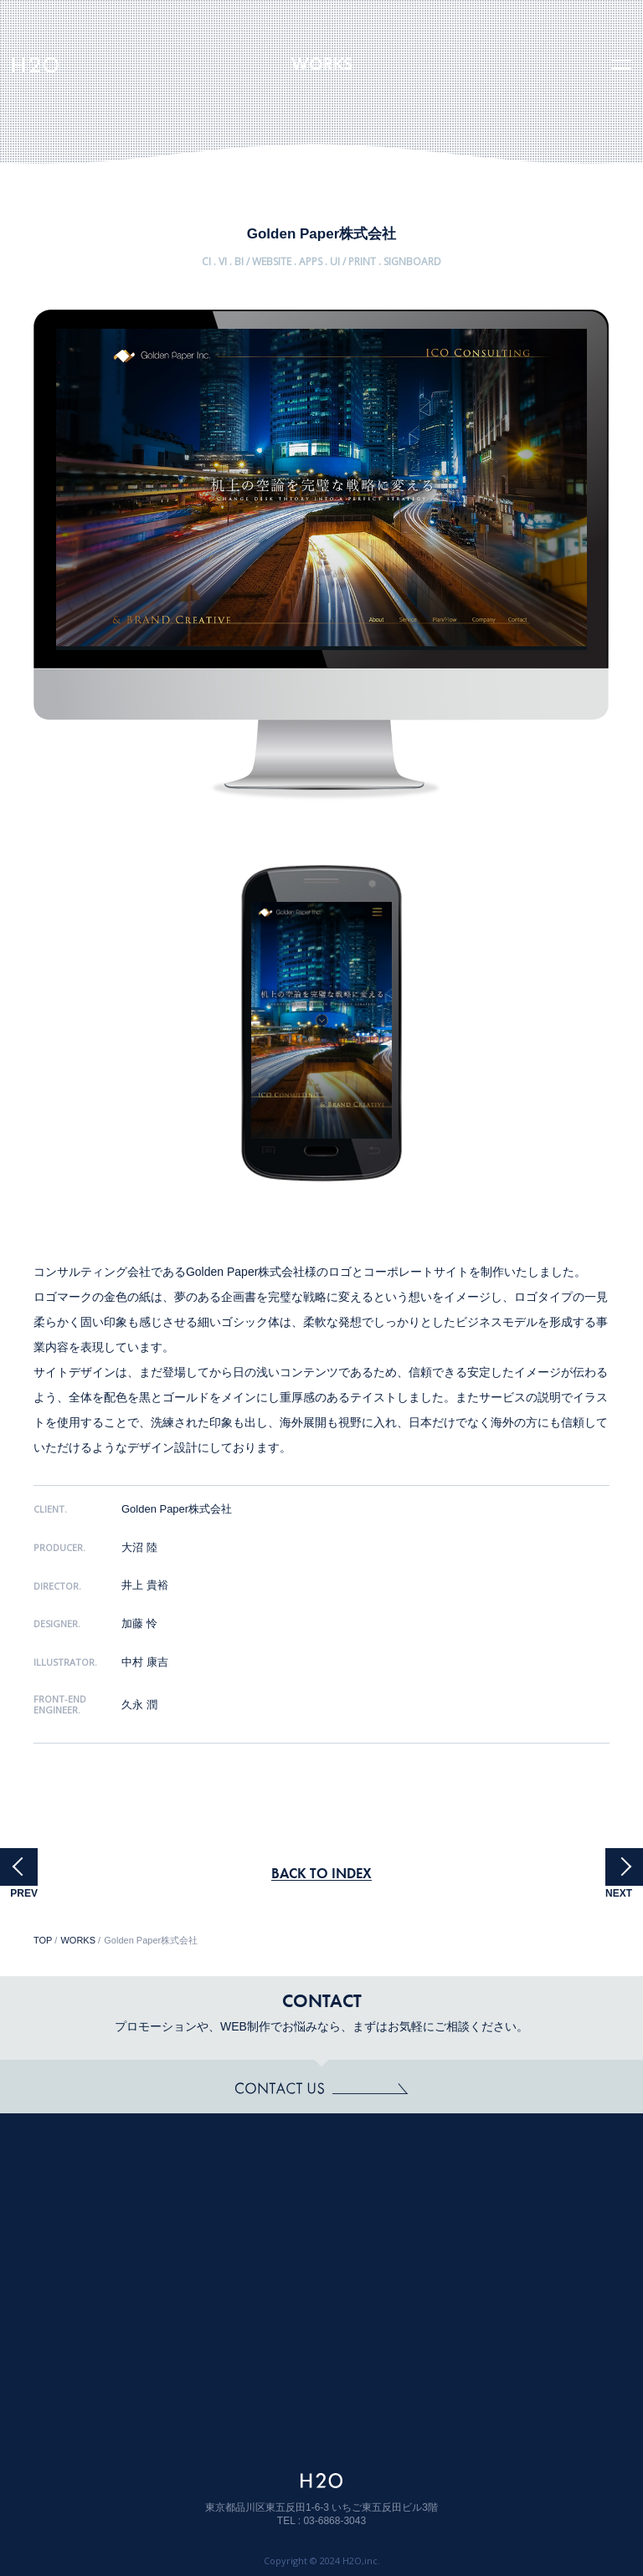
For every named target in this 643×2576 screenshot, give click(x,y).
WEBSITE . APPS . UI (296, 263)
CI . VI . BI (223, 263)
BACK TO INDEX (321, 1873)
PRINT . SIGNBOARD (394, 263)
